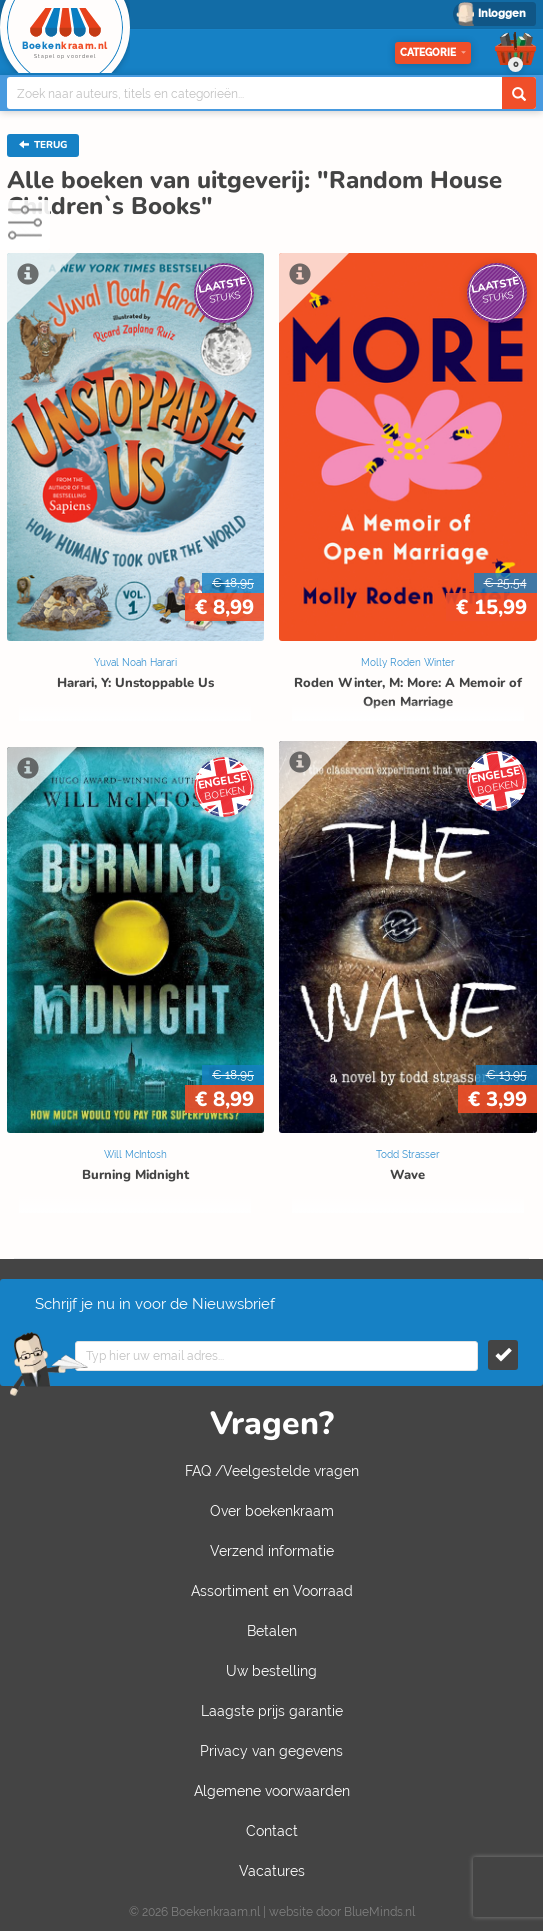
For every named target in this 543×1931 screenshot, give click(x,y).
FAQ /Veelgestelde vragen (272, 1471)
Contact (272, 1831)
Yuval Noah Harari (135, 662)
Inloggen (502, 13)
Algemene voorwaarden (272, 1791)
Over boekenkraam (272, 1511)
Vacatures (272, 1871)
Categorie (433, 52)
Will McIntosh (135, 1154)
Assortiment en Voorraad (272, 1591)
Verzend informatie (272, 1551)
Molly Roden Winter (408, 662)
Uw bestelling (271, 1671)
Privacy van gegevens (271, 1751)
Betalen (272, 1631)
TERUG (43, 145)
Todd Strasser (408, 1154)
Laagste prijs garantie (272, 1711)
